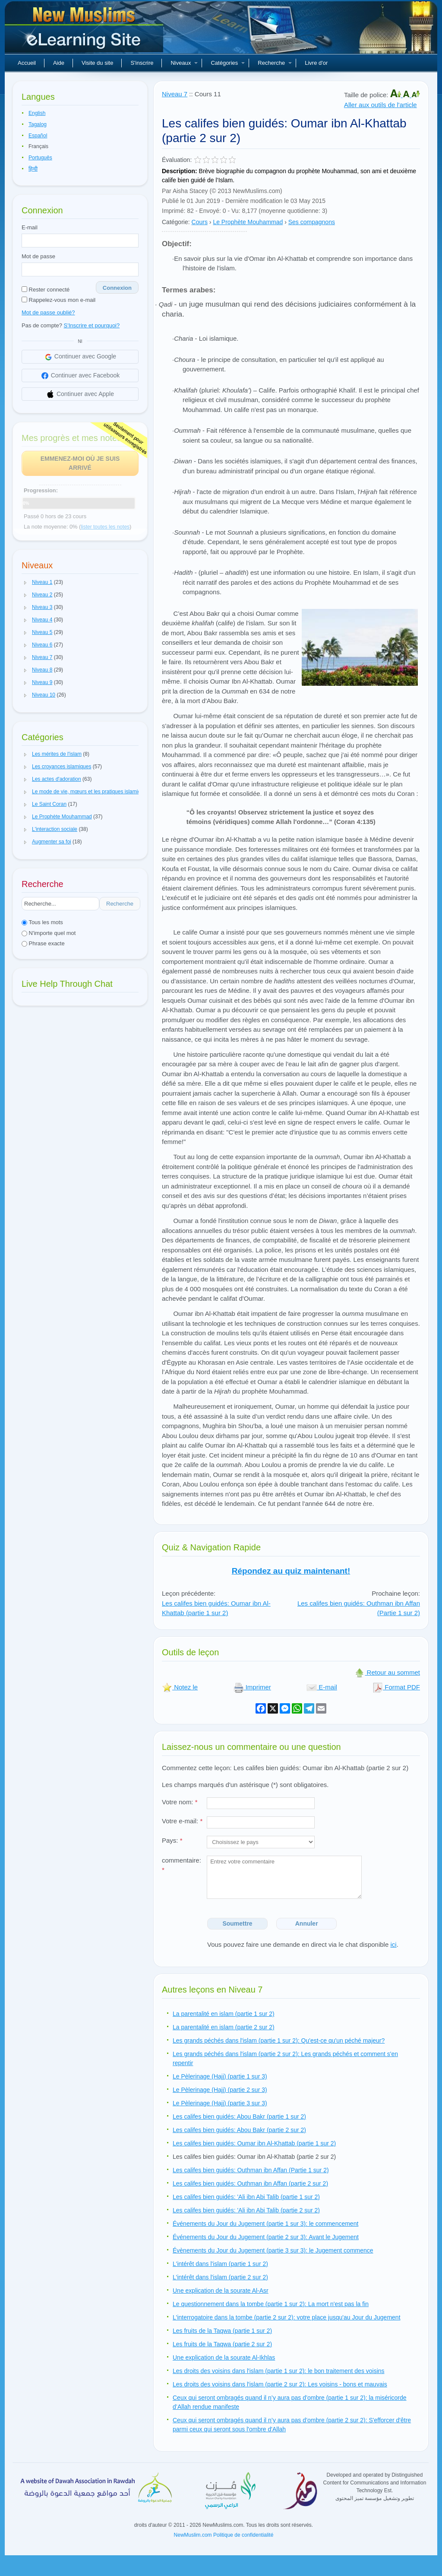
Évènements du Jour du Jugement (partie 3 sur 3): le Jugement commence (273, 2250)
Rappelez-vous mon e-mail (58, 300)
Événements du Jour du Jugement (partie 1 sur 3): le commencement (265, 2223)
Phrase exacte (43, 943)
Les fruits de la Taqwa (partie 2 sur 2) (222, 2344)
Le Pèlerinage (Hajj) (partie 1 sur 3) (220, 2076)
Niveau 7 (174, 94)
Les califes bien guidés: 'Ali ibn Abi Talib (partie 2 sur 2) (246, 2210)
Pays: (172, 1840)
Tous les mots (42, 922)
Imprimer (252, 1687)
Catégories (228, 63)
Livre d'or (316, 63)
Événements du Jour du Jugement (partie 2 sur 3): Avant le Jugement (266, 2237)
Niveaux (184, 63)
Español (37, 136)
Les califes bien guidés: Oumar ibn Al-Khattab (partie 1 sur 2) (216, 1608)
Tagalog (37, 124)
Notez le (180, 1687)
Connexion (117, 288)
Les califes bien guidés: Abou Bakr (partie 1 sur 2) (239, 2116)
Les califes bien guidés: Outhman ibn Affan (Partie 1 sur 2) (251, 2170)
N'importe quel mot (49, 933)
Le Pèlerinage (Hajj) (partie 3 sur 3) (220, 2103)
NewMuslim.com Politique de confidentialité (224, 2535)
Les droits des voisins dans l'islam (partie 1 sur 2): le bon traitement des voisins (279, 2370)
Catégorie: (176, 222)
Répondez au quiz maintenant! (291, 1570)
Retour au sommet (387, 1672)
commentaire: (181, 1865)
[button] (25, 582)
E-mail (30, 227)
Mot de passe (38, 256)
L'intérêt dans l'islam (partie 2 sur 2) (220, 2277)
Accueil (27, 63)
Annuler (306, 1923)
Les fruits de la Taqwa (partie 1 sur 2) (222, 2330)
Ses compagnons (311, 222)
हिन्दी (33, 169)
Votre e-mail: (182, 1821)
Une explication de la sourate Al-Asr (220, 2290)
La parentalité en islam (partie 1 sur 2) (224, 2013)
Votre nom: (180, 1802)
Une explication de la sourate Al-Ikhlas (224, 2357)
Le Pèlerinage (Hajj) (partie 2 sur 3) (220, 2089)
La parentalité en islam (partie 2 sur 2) (224, 2027)
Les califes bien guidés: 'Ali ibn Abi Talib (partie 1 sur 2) (246, 2196)
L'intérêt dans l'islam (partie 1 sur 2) (220, 2263)
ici (393, 1944)
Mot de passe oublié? (48, 312)
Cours (200, 222)
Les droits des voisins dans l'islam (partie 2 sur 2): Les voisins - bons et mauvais (280, 2384)
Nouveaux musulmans (85, 30)
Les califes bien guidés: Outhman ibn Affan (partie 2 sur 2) (250, 2183)
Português (40, 158)
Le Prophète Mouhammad (248, 222)
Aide (58, 63)
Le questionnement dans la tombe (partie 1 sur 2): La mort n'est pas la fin (271, 2303)
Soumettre (237, 1923)
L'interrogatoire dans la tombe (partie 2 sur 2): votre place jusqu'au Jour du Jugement (287, 2317)
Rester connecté (45, 289)
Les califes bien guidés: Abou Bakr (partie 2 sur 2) (239, 2129)
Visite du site (97, 63)
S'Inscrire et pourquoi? (92, 325)
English (36, 113)
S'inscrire (141, 63)
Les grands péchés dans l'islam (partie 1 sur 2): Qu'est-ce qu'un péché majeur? (279, 2040)
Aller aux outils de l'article (380, 104)
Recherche (275, 63)
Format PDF (396, 1687)
